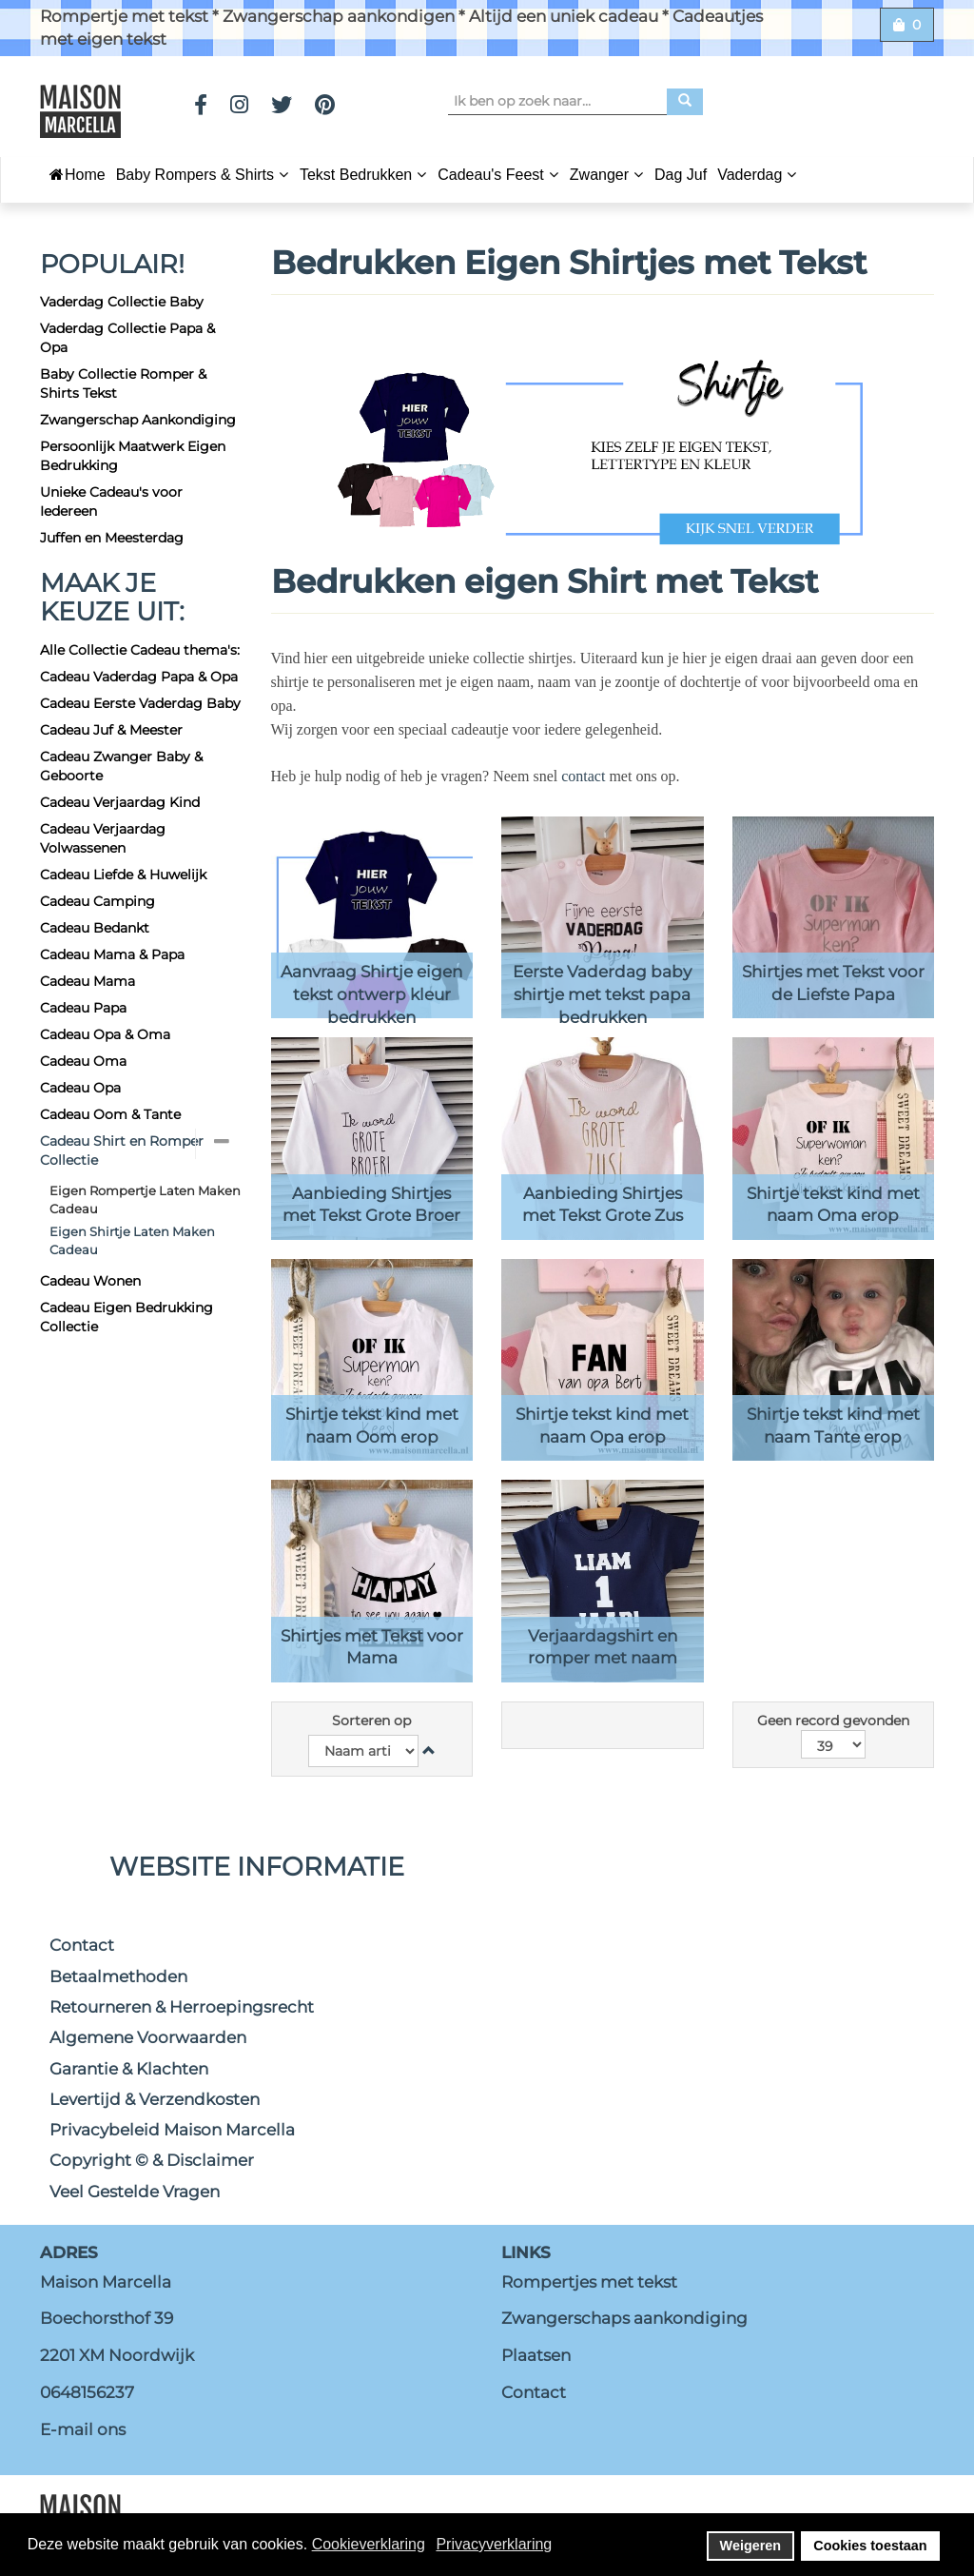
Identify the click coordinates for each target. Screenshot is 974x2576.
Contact (81, 1945)
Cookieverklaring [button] (368, 2544)
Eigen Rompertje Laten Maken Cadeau (145, 1199)
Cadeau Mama (87, 981)
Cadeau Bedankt (94, 927)
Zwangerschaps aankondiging (624, 2318)
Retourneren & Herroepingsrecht (181, 2006)
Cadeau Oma (83, 1061)
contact (585, 776)
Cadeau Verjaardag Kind (120, 802)
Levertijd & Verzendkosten (154, 2099)
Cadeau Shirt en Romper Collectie (122, 1150)
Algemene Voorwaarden (147, 2037)
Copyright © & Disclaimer (151, 2160)
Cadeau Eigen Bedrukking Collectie (126, 1317)
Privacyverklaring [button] (494, 2544)
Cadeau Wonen (90, 1280)
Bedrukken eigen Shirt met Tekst (549, 581)
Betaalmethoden (118, 1976)
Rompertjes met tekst (589, 2281)
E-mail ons (83, 2429)
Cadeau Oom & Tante (110, 1114)
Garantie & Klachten (128, 2068)
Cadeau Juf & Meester (111, 729)
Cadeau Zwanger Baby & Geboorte (121, 766)
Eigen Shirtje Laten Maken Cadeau (132, 1240)
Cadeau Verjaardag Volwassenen (103, 838)
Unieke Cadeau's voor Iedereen (111, 501)
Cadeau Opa (80, 1087)
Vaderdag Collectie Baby (122, 301)
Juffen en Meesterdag (112, 537)
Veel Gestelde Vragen (134, 2191)
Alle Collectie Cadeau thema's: (140, 650)
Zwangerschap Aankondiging (138, 419)
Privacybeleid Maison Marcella (172, 2129)
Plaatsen (536, 2355)
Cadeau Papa (83, 1007)
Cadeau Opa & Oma (105, 1034)
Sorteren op (371, 1720)
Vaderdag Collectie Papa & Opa (127, 338)
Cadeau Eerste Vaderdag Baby (140, 703)
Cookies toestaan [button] (869, 2545)
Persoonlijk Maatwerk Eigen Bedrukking (132, 456)
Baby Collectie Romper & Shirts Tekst (123, 383)
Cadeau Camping (97, 901)
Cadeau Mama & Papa (112, 954)
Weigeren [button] (751, 2545)
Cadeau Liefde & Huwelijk (123, 874)
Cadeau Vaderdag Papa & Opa (139, 676)
